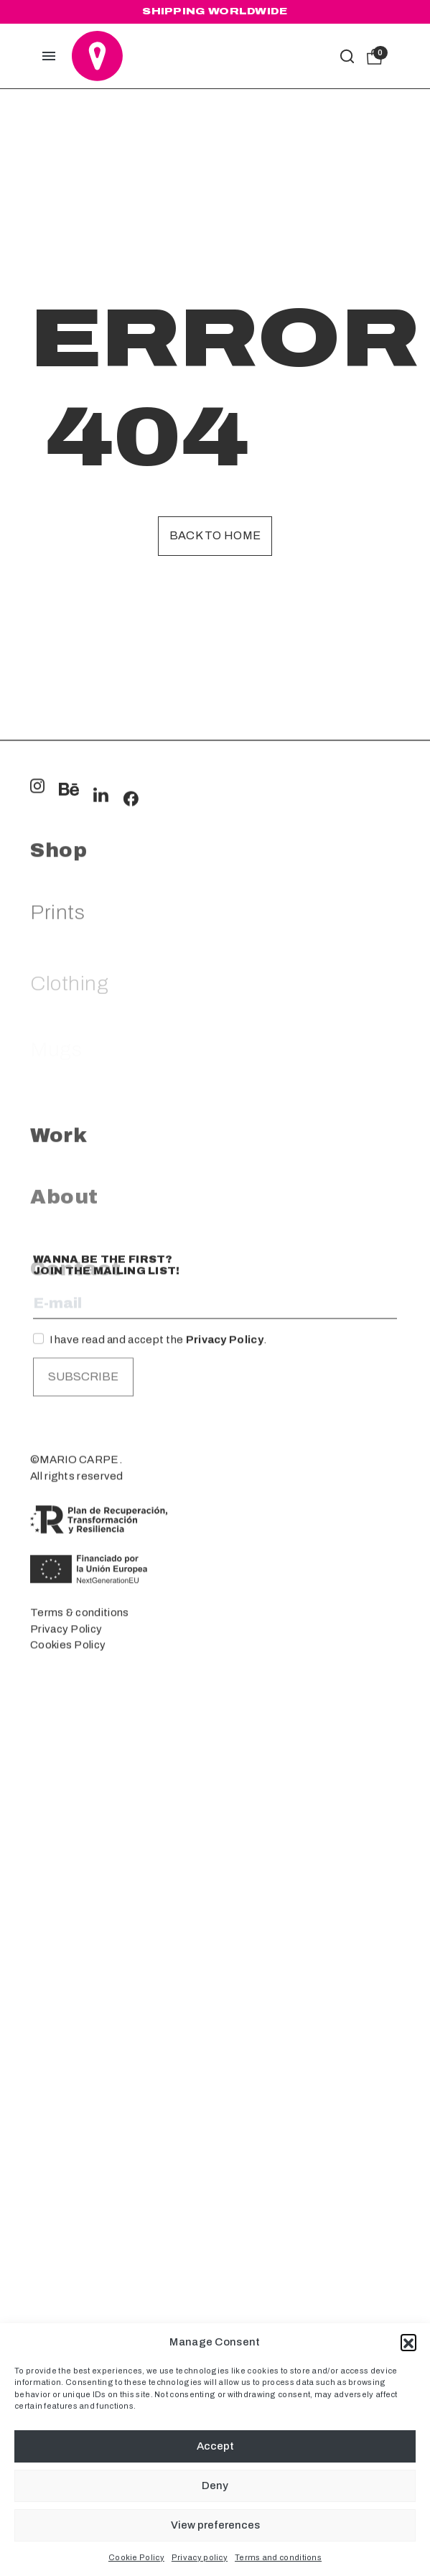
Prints (57, 1136)
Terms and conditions (278, 2557)
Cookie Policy (136, 2557)
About (64, 1421)
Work (58, 1348)
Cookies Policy (68, 1832)
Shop (58, 1063)
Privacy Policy (224, 1527)
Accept (215, 2446)
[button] (408, 2342)
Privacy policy (200, 2557)
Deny (215, 2485)
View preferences (215, 2525)
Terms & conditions (79, 1799)
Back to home (215, 535)
